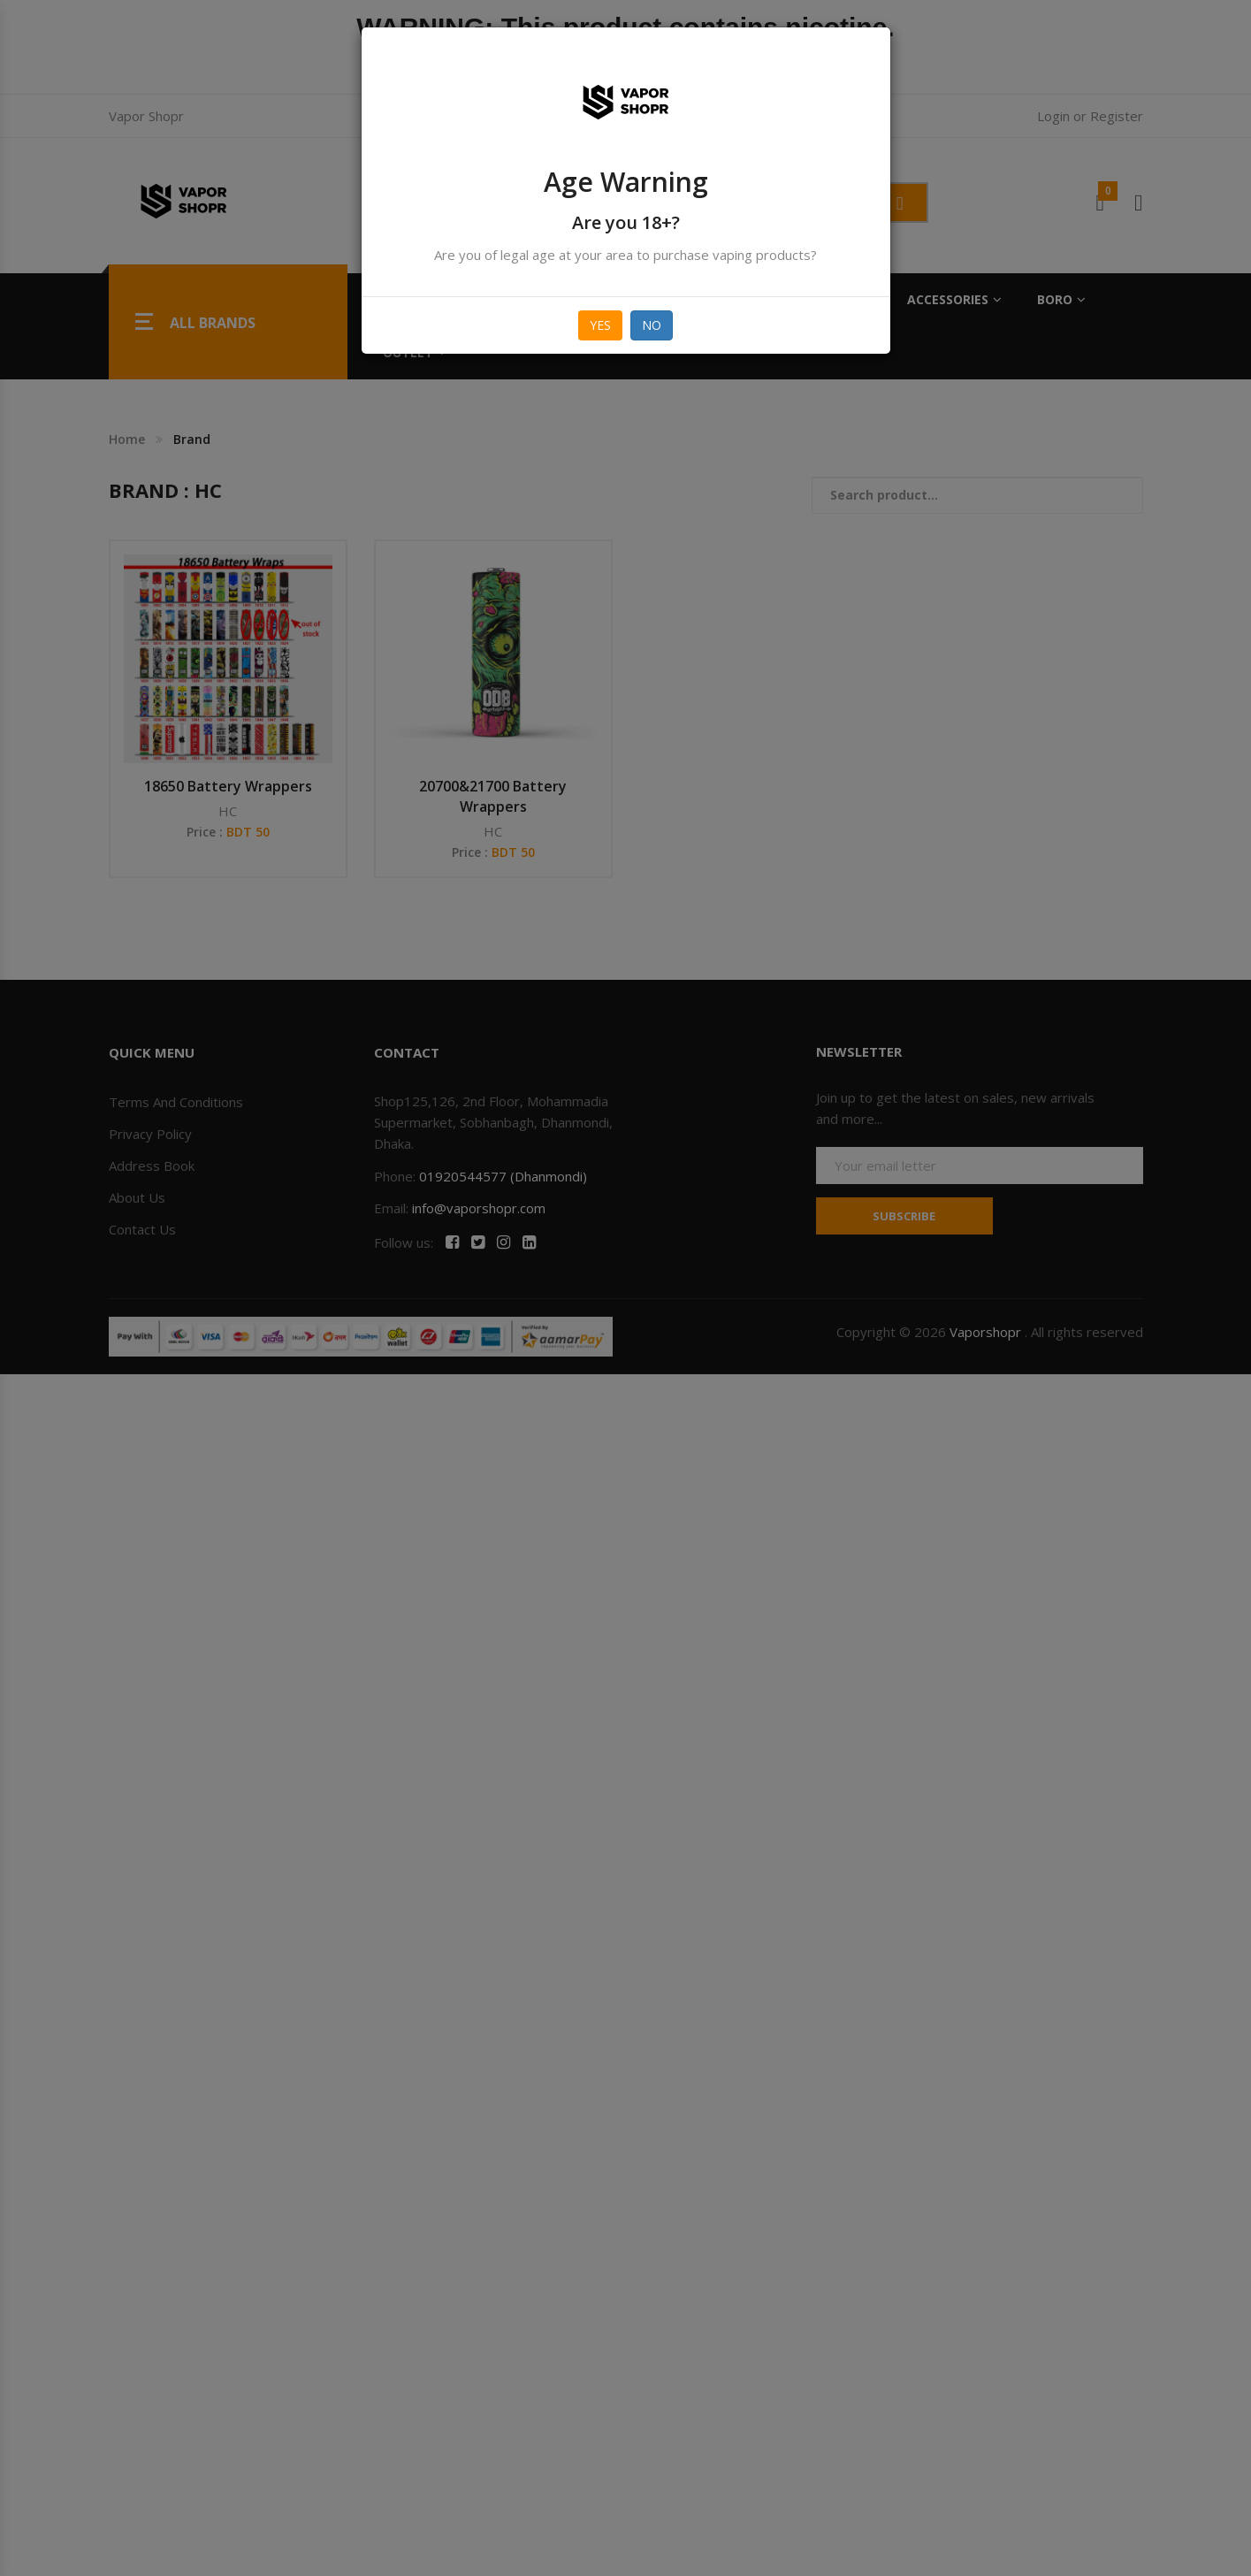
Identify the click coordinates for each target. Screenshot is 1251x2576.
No (651, 325)
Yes (600, 325)
